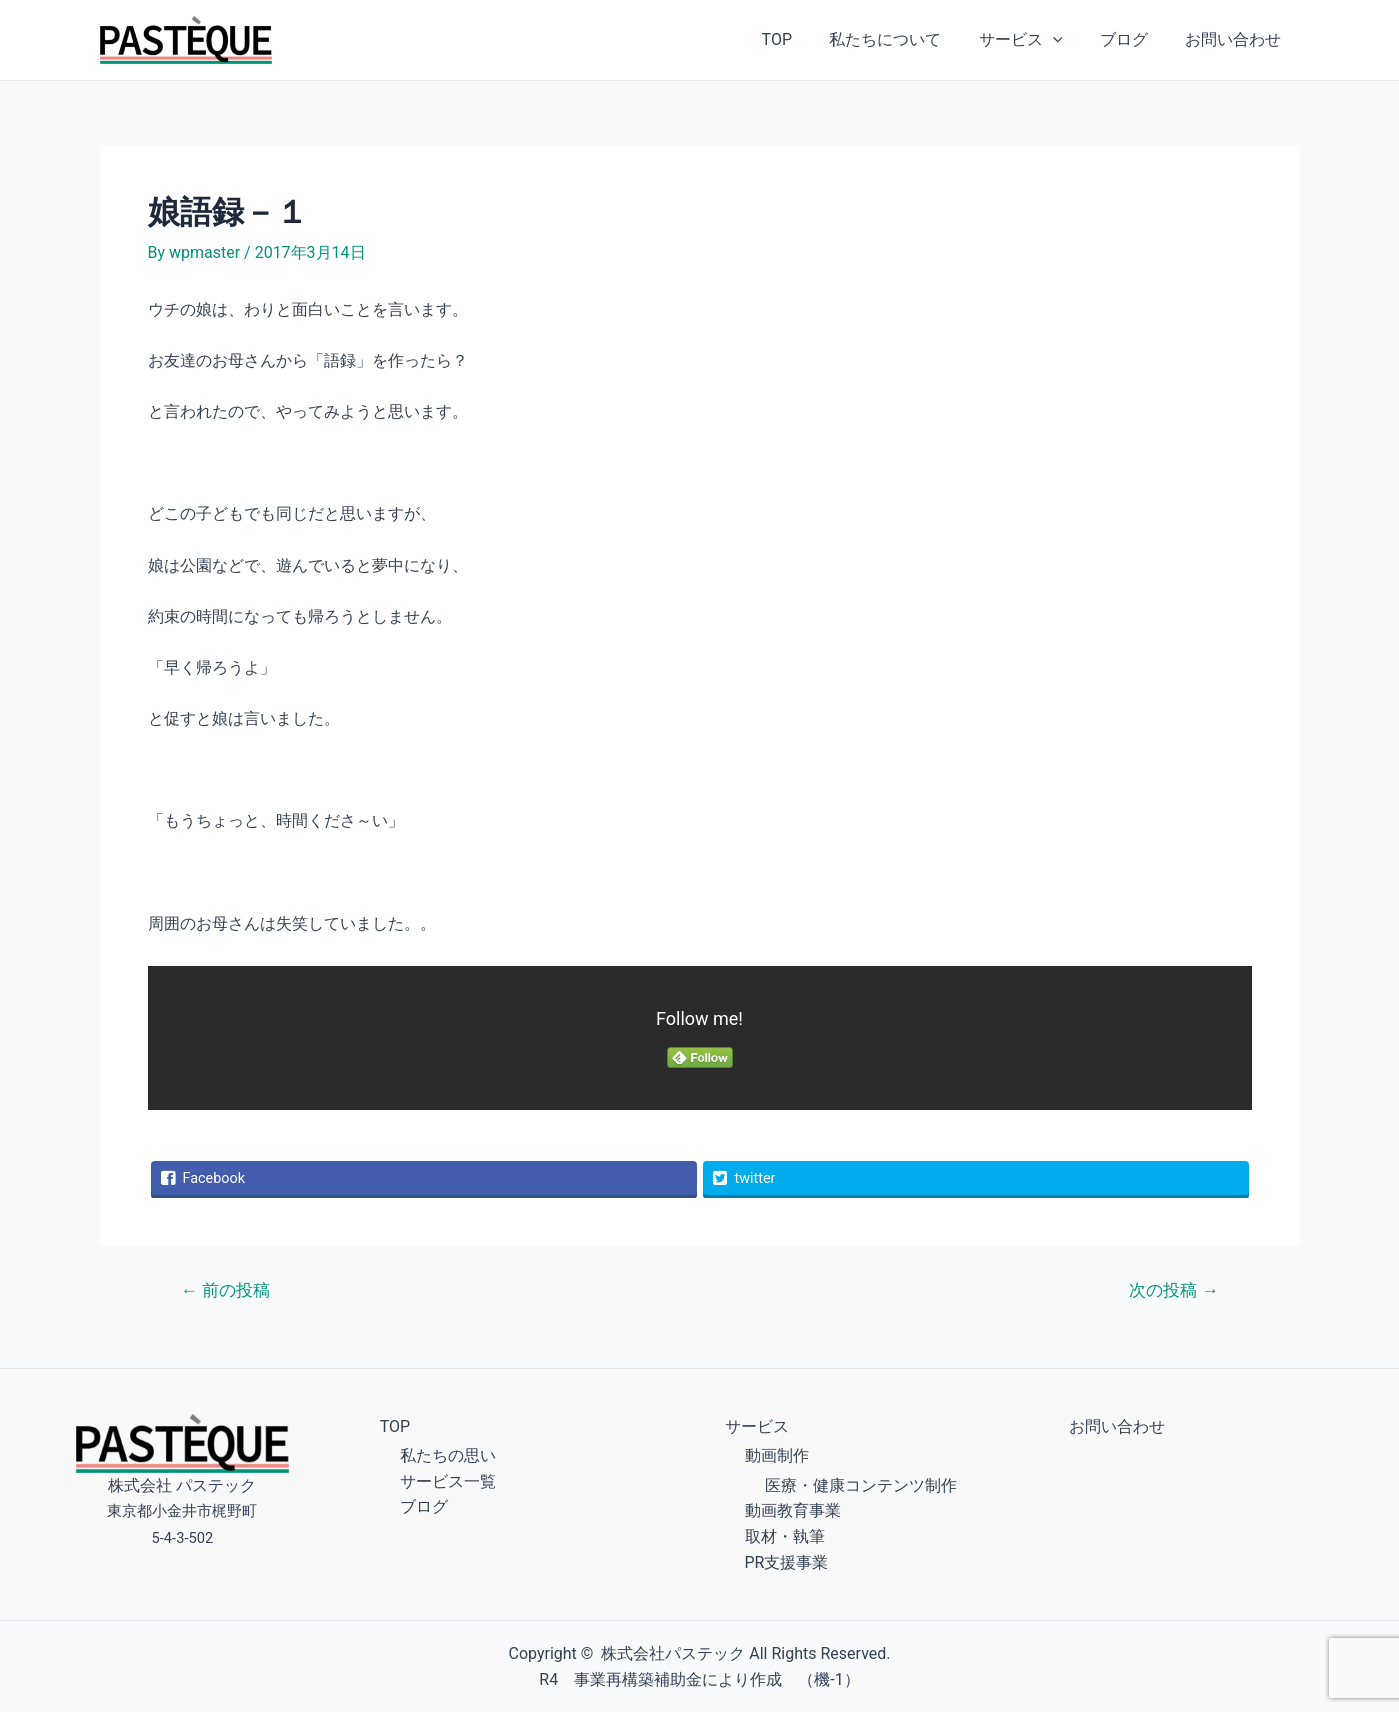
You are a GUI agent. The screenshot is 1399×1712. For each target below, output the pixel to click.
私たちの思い (448, 1455)
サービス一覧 (448, 1481)
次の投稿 (1173, 1290)
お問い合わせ (1236, 39)
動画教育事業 (793, 1510)
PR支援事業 (787, 1562)
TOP (800, 39)
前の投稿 (224, 1290)
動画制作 (777, 1455)
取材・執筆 (785, 1536)
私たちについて (904, 39)
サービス (1034, 40)
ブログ (1132, 39)
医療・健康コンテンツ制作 (861, 1485)
